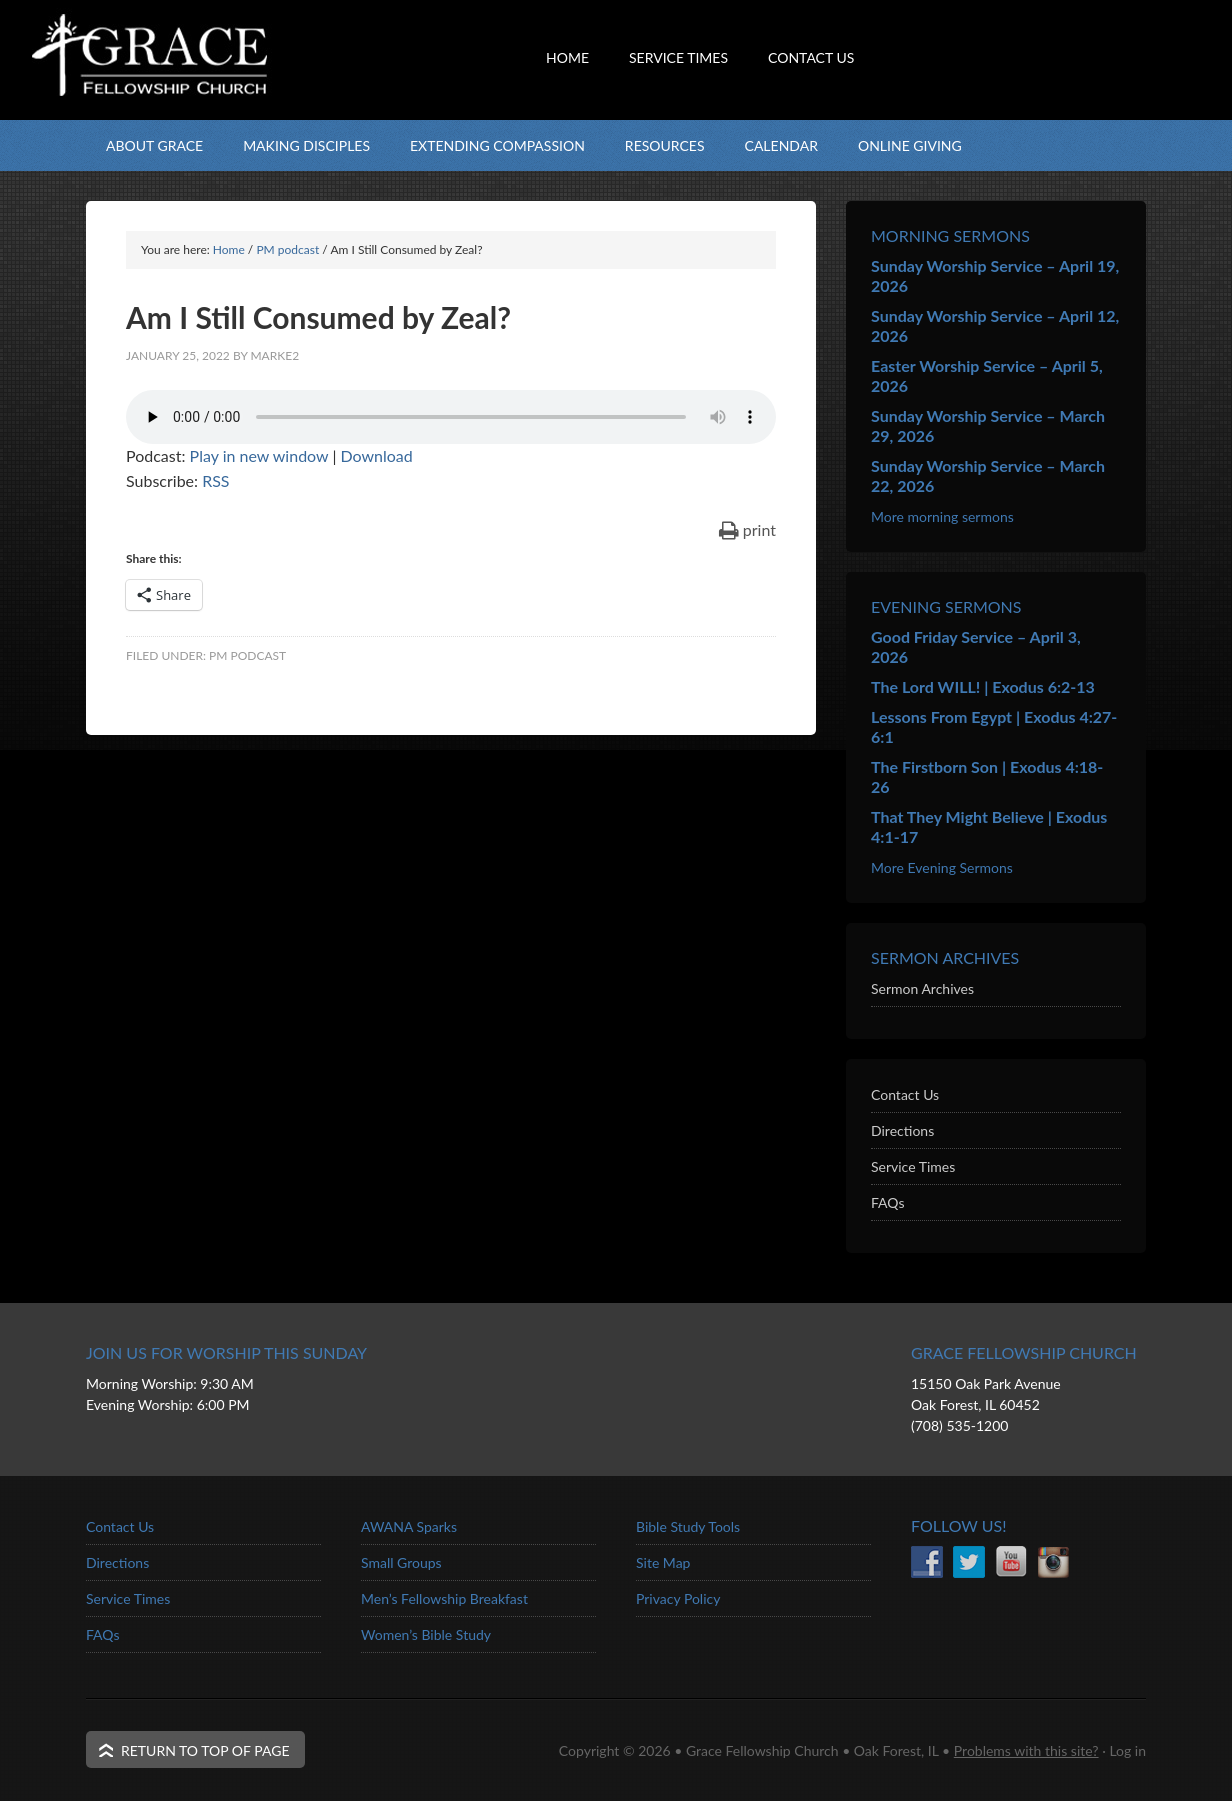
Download (376, 455)
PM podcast (247, 655)
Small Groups (401, 1562)
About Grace (154, 145)
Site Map (663, 1562)
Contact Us (905, 1094)
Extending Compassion (497, 145)
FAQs (887, 1202)
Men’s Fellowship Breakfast (444, 1598)
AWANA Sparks (409, 1526)
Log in (1127, 1750)
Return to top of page (205, 1750)
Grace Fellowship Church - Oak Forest (286, 95)
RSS (215, 480)
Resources (665, 145)
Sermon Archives (922, 988)
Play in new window (259, 455)
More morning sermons (942, 516)
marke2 (274, 355)
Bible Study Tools (688, 1526)
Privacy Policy (678, 1598)
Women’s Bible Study (426, 1634)
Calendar (781, 145)
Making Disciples (306, 145)
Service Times (913, 1166)
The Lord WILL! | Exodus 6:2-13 (983, 686)
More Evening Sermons (942, 867)
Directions (902, 1130)
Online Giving (910, 145)
